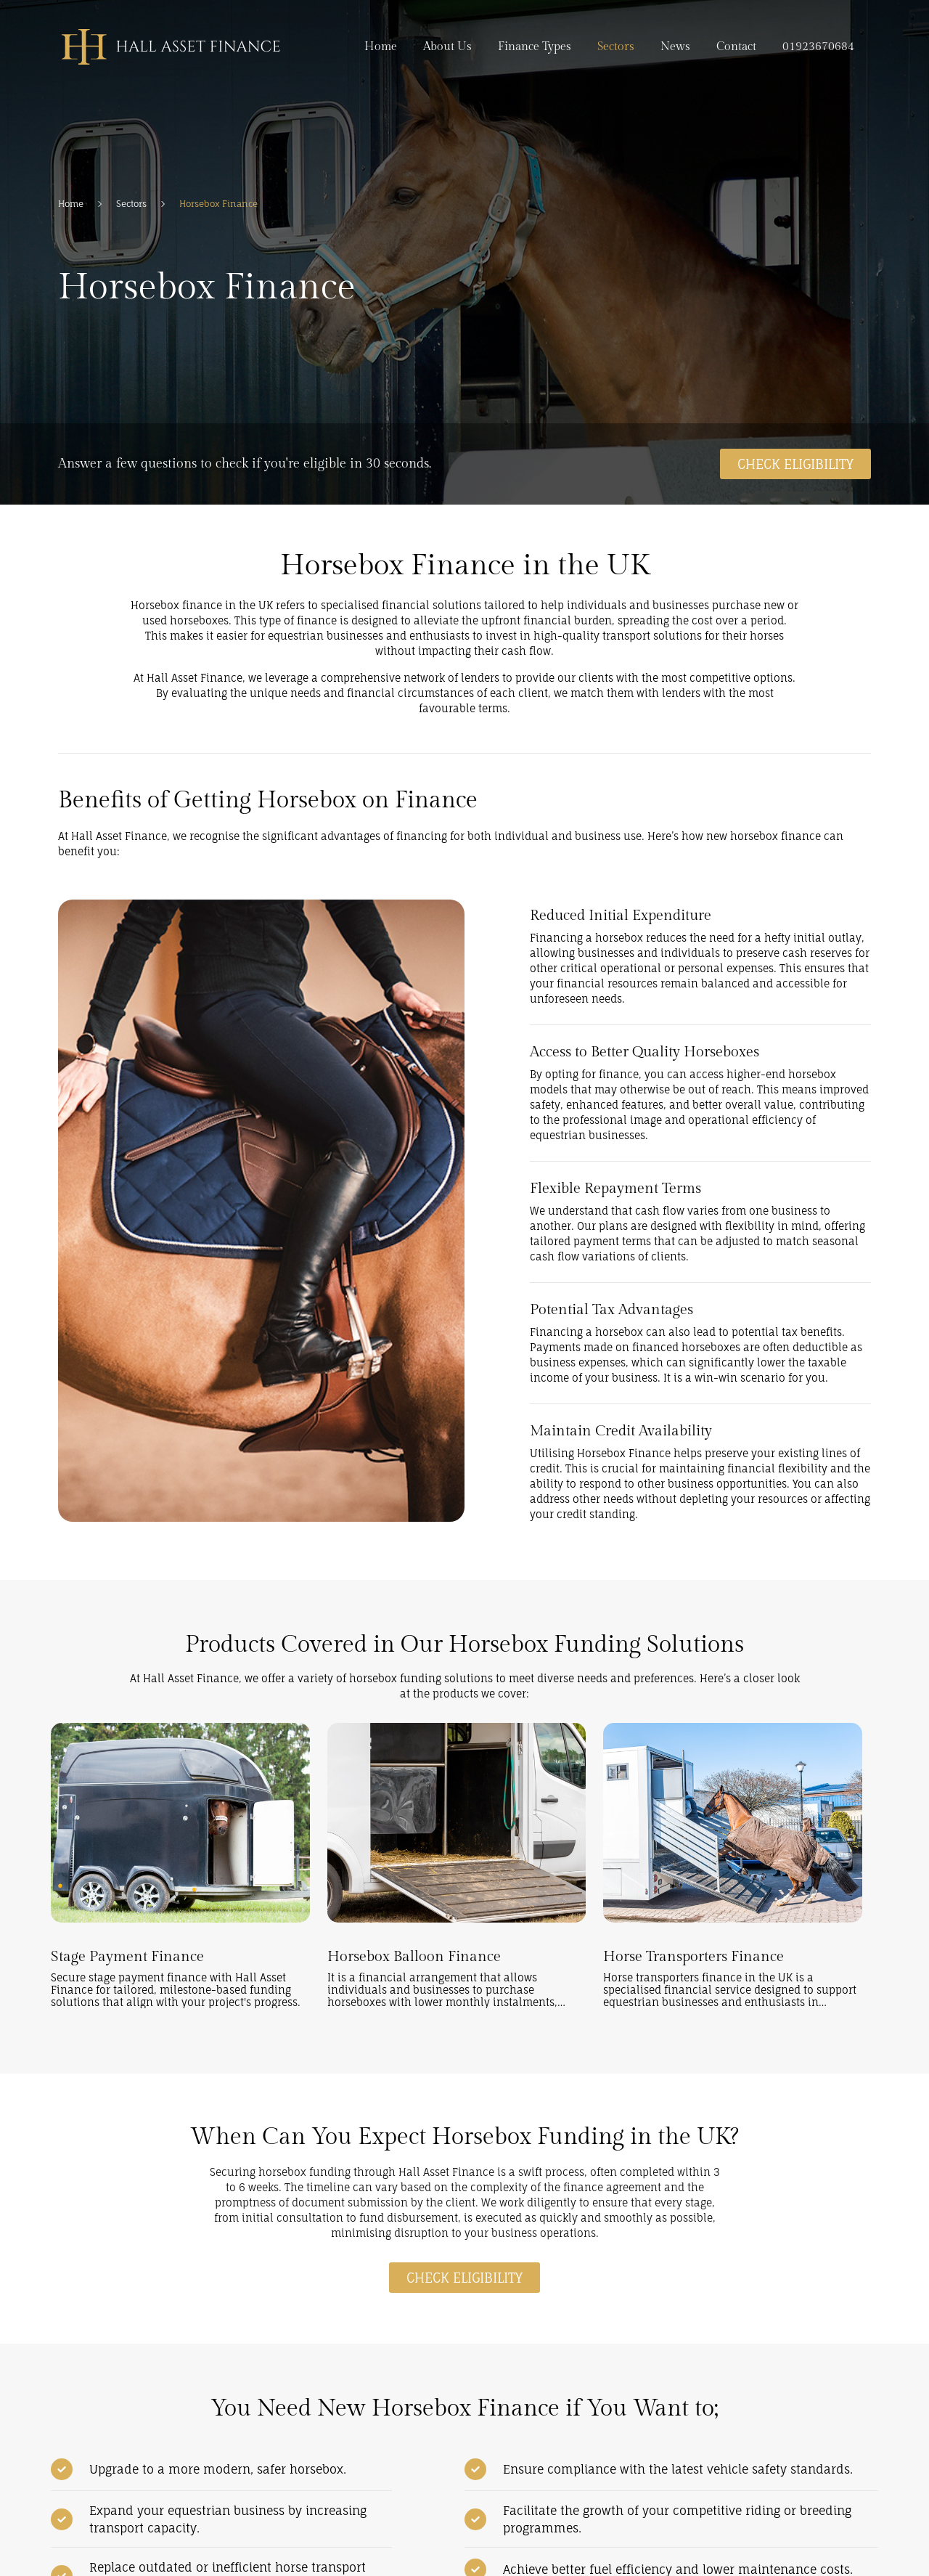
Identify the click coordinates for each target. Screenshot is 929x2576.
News (675, 47)
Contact (736, 47)
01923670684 (818, 47)
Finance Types (534, 47)
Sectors (615, 47)
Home (380, 47)
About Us (447, 47)
